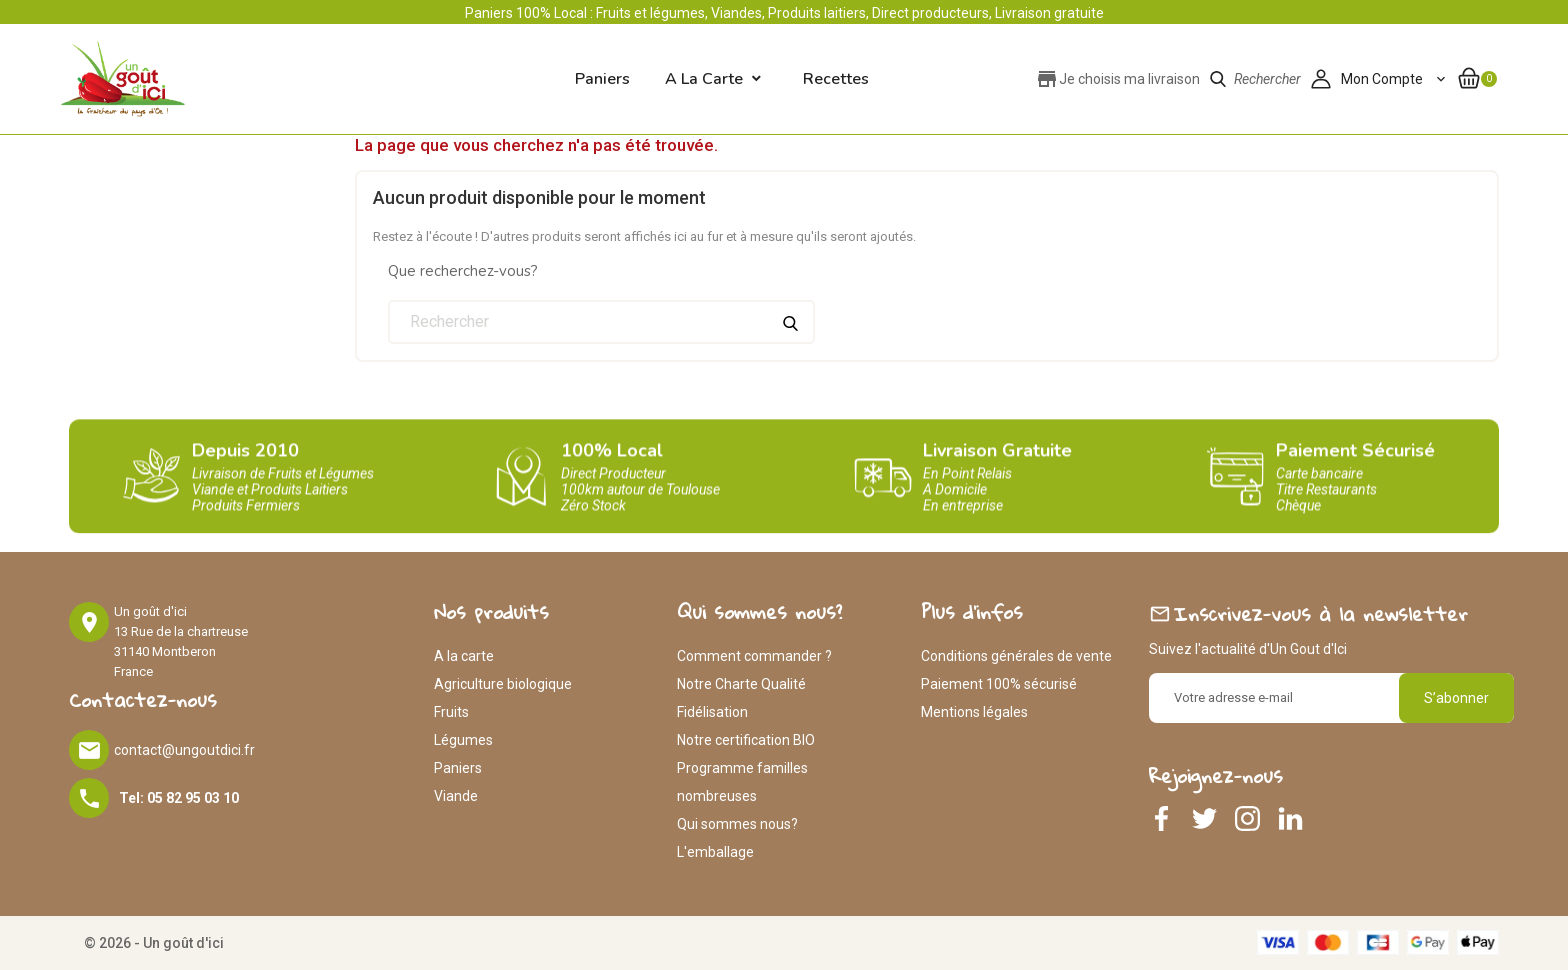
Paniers (458, 768)
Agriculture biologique (503, 684)
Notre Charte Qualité (741, 684)
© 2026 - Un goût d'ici (154, 943)
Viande (456, 796)
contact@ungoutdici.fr (184, 750)
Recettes (836, 79)
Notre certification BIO (746, 740)
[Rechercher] (601, 322)
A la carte (704, 79)
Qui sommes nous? (737, 824)
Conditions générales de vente (1016, 656)
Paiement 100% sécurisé (999, 684)
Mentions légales (974, 712)
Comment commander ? (754, 656)
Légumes (463, 740)
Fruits (451, 712)
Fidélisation (712, 712)
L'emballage (715, 852)
